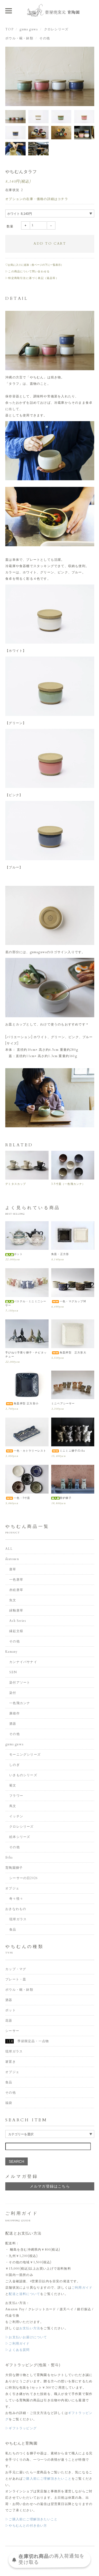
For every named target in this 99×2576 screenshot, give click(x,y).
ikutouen (12, 1559)
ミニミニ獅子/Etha (68, 1451)
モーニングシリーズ (25, 1754)
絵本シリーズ (19, 1837)
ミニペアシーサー (63, 1403)
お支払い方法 (29, 2328)
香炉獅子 (61, 1498)
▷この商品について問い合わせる (27, 271)
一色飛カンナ (19, 1703)
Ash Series (17, 1621)
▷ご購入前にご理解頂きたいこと (31, 2519)
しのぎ (14, 1765)
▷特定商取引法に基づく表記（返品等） (32, 278)
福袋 (8, 2103)
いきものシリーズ (23, 1775)
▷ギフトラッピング (21, 2428)
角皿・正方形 (60, 1254)
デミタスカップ (15, 1184)
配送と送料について (24, 2294)
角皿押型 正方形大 (68, 1352)
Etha (9, 1857)
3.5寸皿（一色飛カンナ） (68, 1184)
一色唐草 (16, 1579)
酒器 (12, 1724)
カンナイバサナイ (23, 1662)
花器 (8, 2020)
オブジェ (12, 1888)
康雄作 (14, 1713)
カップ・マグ (15, 1969)
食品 (12, 1929)
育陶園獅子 (14, 1868)
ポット (14, 1254)
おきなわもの (15, 1909)
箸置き (10, 2062)
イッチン (16, 1816)
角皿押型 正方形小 (22, 1403)
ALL (8, 1549)
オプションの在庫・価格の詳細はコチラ (36, 199)
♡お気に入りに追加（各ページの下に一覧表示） (34, 265)
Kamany (11, 1652)
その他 (44, 38)
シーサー (12, 2031)
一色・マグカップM (68, 1301)
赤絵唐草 (16, 1590)
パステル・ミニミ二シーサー (25, 1303)
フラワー (16, 1796)
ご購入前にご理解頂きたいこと (47, 2479)
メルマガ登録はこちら (50, 2186)
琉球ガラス (18, 1919)
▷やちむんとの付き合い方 (26, 2525)
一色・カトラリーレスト (25, 1451)
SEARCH (16, 2161)
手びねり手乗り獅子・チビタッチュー (26, 1354)
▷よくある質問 (17, 2350)
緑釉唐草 (16, 1610)
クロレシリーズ (56, 29)
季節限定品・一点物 (27, 2041)
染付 (12, 1693)
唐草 (12, 1569)
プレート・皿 (15, 1979)
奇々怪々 (16, 1899)
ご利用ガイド (82, 2287)
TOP (9, 29)
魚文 (12, 1600)
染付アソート (19, 1682)
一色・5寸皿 (17, 1498)
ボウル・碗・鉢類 (19, 38)
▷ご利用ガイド (17, 2343)
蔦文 (12, 1806)
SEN (13, 1672)
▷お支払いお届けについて (26, 2337)
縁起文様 (16, 1631)
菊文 (12, 1785)
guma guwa (29, 29)
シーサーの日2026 (23, 1878)
